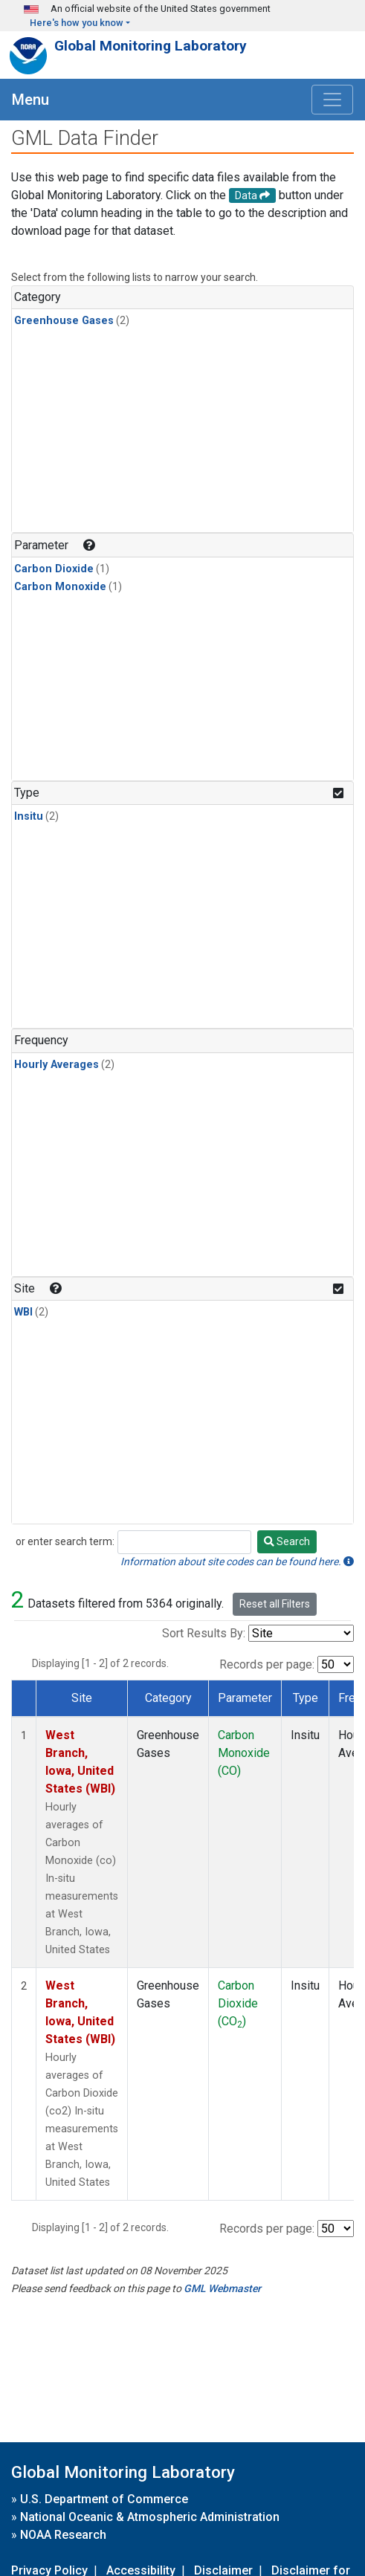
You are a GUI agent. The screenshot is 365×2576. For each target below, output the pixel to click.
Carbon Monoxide (60, 586)
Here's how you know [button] (76, 22)
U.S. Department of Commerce (104, 2499)
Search (287, 1541)
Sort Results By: (203, 1633)
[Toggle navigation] (332, 99)
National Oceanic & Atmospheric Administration (150, 2517)
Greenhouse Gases (64, 320)
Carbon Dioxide (54, 569)
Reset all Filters (274, 1604)
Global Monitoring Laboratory (150, 45)
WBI (23, 1312)
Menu (30, 100)
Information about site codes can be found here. (237, 1561)
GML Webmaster (222, 2288)
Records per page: (266, 1664)
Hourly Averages (56, 1064)
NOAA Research (63, 2535)
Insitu (28, 816)
